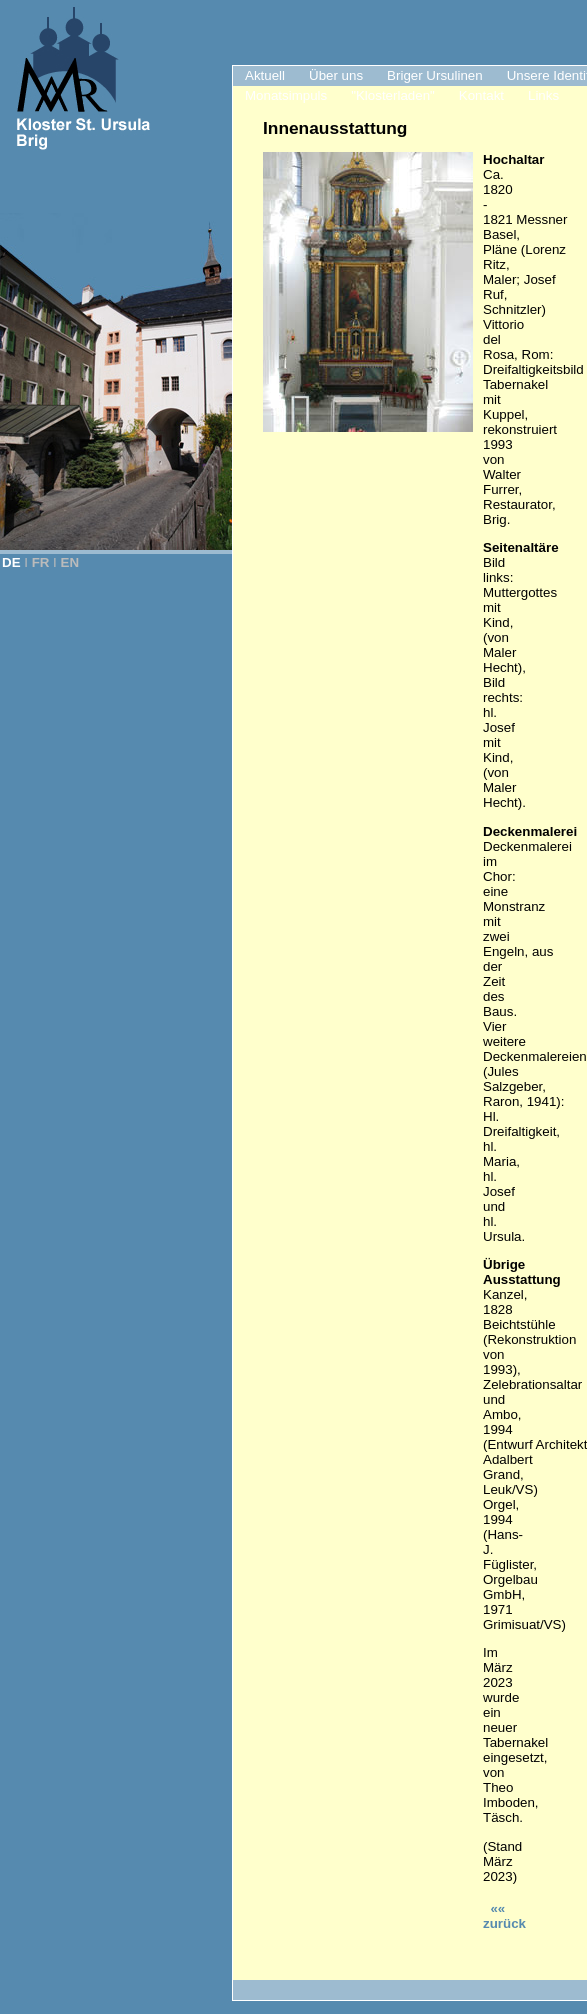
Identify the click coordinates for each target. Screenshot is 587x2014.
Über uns (336, 75)
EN (70, 562)
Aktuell (265, 75)
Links (543, 95)
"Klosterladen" (393, 95)
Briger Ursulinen (435, 75)
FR (41, 562)
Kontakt (481, 95)
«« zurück (504, 1916)
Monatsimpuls (286, 95)
